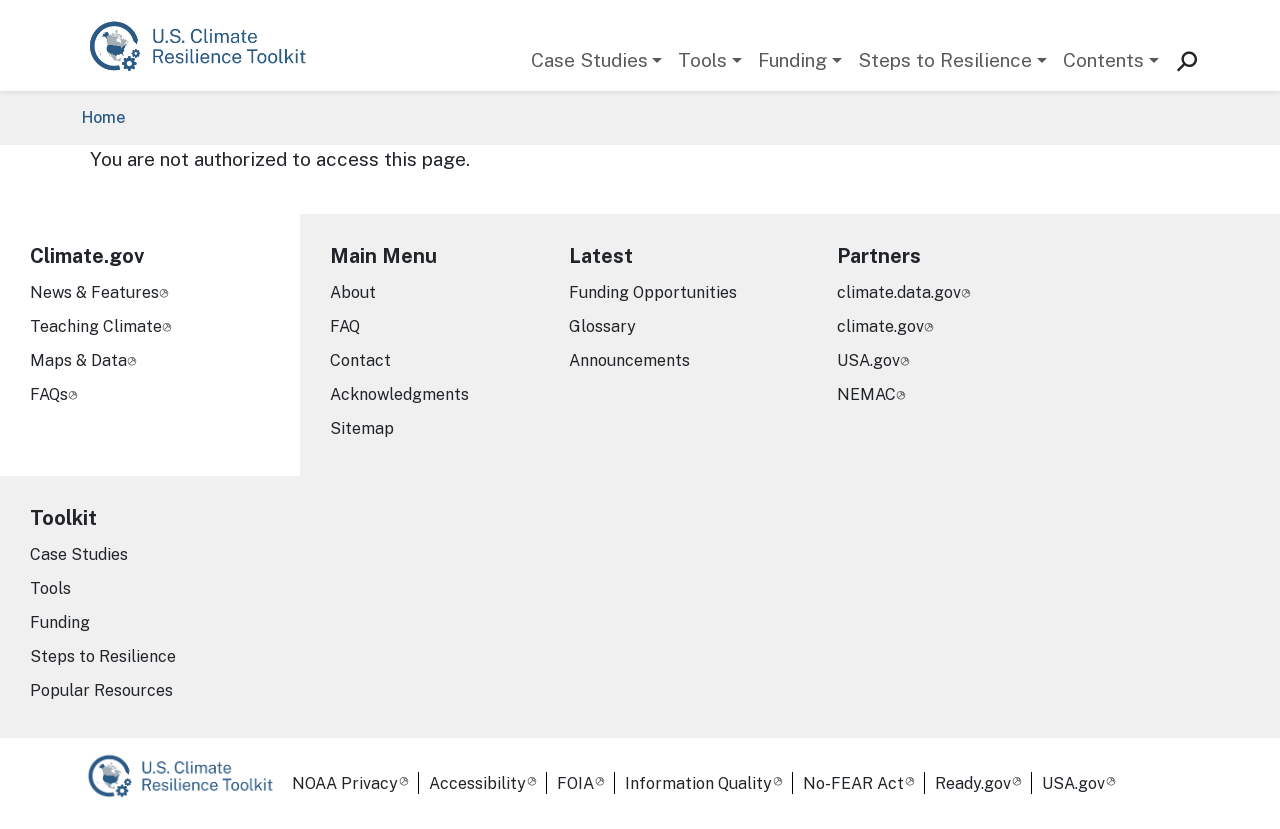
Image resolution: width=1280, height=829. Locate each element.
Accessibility (477, 783)
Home (103, 117)
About (353, 292)
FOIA (575, 783)
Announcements (629, 360)
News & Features (94, 292)
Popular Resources (101, 690)
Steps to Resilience (945, 60)
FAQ (345, 326)
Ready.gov (973, 783)
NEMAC (866, 394)
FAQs (49, 394)
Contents (1103, 60)
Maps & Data (78, 360)
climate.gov (880, 326)
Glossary (602, 326)
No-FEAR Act (853, 783)
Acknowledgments (399, 394)
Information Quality (698, 783)
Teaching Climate (96, 326)
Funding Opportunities (653, 292)
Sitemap (362, 428)
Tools (702, 60)
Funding (792, 60)
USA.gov (868, 360)
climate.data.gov (899, 292)
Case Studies (589, 60)
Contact (360, 360)
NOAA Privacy (345, 783)
